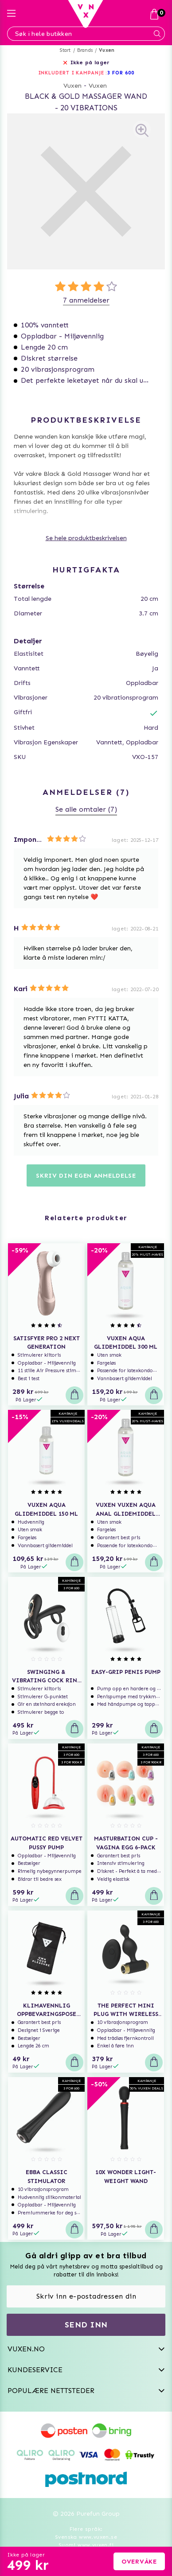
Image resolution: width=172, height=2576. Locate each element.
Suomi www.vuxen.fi (86, 2545)
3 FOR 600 (120, 73)
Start (65, 50)
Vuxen (106, 50)
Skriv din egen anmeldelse (86, 1175)
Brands (85, 50)
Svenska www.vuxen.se (86, 2537)
